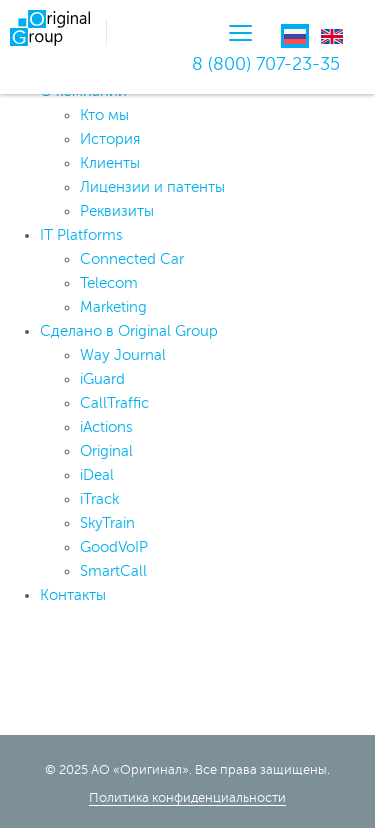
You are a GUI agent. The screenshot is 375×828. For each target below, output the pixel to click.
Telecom (109, 283)
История (110, 139)
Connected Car (132, 259)
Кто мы (104, 115)
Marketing (113, 307)
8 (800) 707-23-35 (266, 64)
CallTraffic (114, 403)
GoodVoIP (114, 547)
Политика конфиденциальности (187, 798)
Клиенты (110, 163)
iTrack (99, 499)
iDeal (97, 475)
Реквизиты (117, 211)
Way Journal (123, 355)
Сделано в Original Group (129, 331)
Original (106, 451)
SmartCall (113, 571)
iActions (106, 427)
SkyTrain (107, 523)
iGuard (102, 379)
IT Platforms (81, 235)
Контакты (73, 595)
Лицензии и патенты (152, 187)
